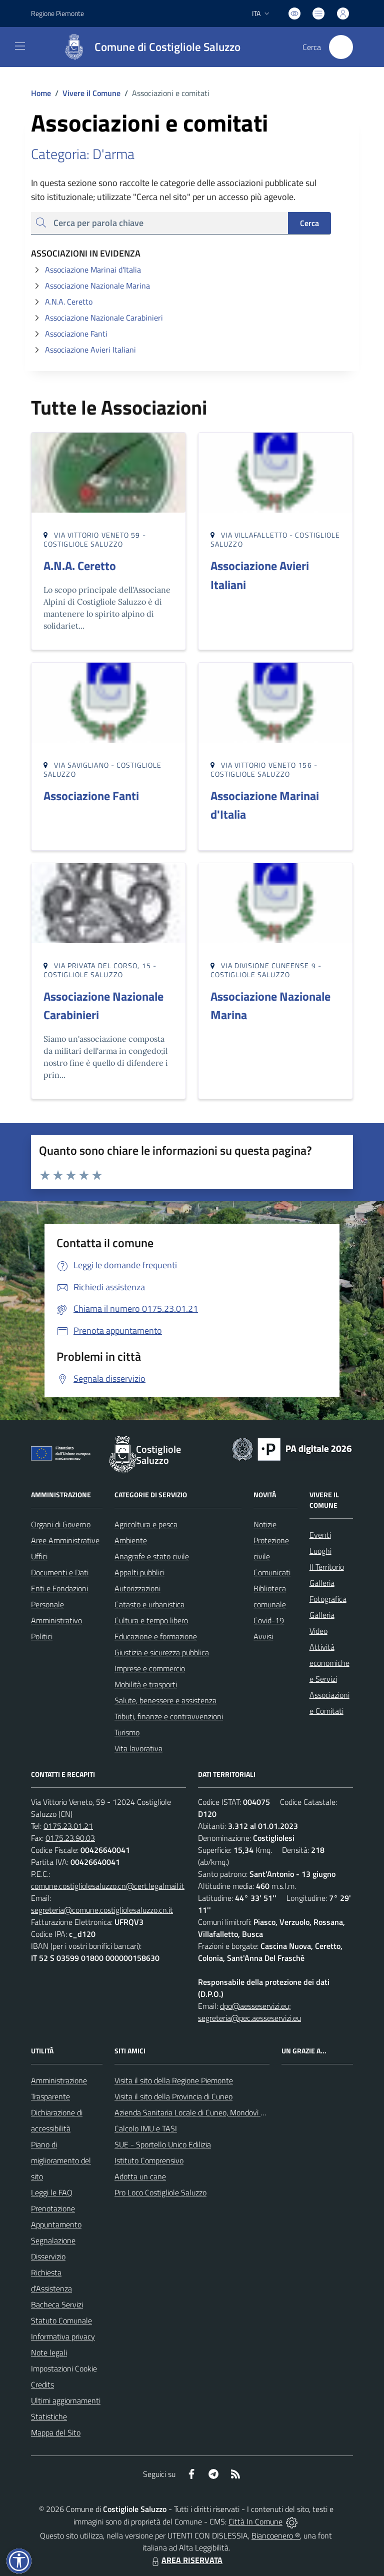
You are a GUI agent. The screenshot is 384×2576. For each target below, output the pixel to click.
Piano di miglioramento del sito (61, 2160)
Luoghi (321, 1551)
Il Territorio (327, 1567)
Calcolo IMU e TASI (145, 2128)
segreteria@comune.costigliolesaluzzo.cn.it (102, 1910)
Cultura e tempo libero (151, 1620)
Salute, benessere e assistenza (165, 1700)
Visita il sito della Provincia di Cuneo (173, 2096)
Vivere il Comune (91, 93)
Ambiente (130, 1540)
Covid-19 (269, 1620)
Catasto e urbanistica (149, 1604)
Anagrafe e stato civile (151, 1556)
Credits (42, 2384)
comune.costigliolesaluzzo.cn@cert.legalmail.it (107, 1886)
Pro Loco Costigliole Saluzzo (160, 2192)
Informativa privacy (63, 2336)
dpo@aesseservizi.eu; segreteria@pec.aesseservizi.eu (249, 2012)
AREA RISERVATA (186, 2560)
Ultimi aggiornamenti (65, 2400)
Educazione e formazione (155, 1636)
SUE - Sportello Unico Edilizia (162, 2144)
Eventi (320, 1535)
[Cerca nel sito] (341, 47)
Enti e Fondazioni (59, 1588)
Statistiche (49, 2416)
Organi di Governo (60, 1524)
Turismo (127, 1732)
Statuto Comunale (61, 2320)
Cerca (309, 223)
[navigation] (20, 46)
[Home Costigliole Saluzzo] (147, 47)
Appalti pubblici (139, 1572)
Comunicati (272, 1572)
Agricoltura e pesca (146, 1524)
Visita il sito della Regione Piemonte (173, 2080)
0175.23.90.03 (70, 1838)
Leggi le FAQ (51, 2192)
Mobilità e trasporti (145, 1684)
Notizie (265, 1524)
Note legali (49, 2352)
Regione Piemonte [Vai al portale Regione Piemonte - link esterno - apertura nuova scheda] (57, 13)
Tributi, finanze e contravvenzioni (168, 1716)
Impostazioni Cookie (64, 2368)
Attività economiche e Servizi (330, 1663)
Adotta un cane (140, 2176)
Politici (41, 1636)
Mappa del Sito (55, 2432)
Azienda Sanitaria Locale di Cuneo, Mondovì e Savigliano (207, 2112)
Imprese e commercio (149, 1668)
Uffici (39, 1556)
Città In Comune (255, 2521)
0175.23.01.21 (68, 1826)
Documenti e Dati (59, 1572)
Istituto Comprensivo (149, 2160)
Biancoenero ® (276, 2535)
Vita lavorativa (138, 1748)
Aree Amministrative (65, 1540)
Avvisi (263, 1636)
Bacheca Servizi (57, 2304)
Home (41, 93)
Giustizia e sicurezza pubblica (161, 1652)
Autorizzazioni (137, 1588)
